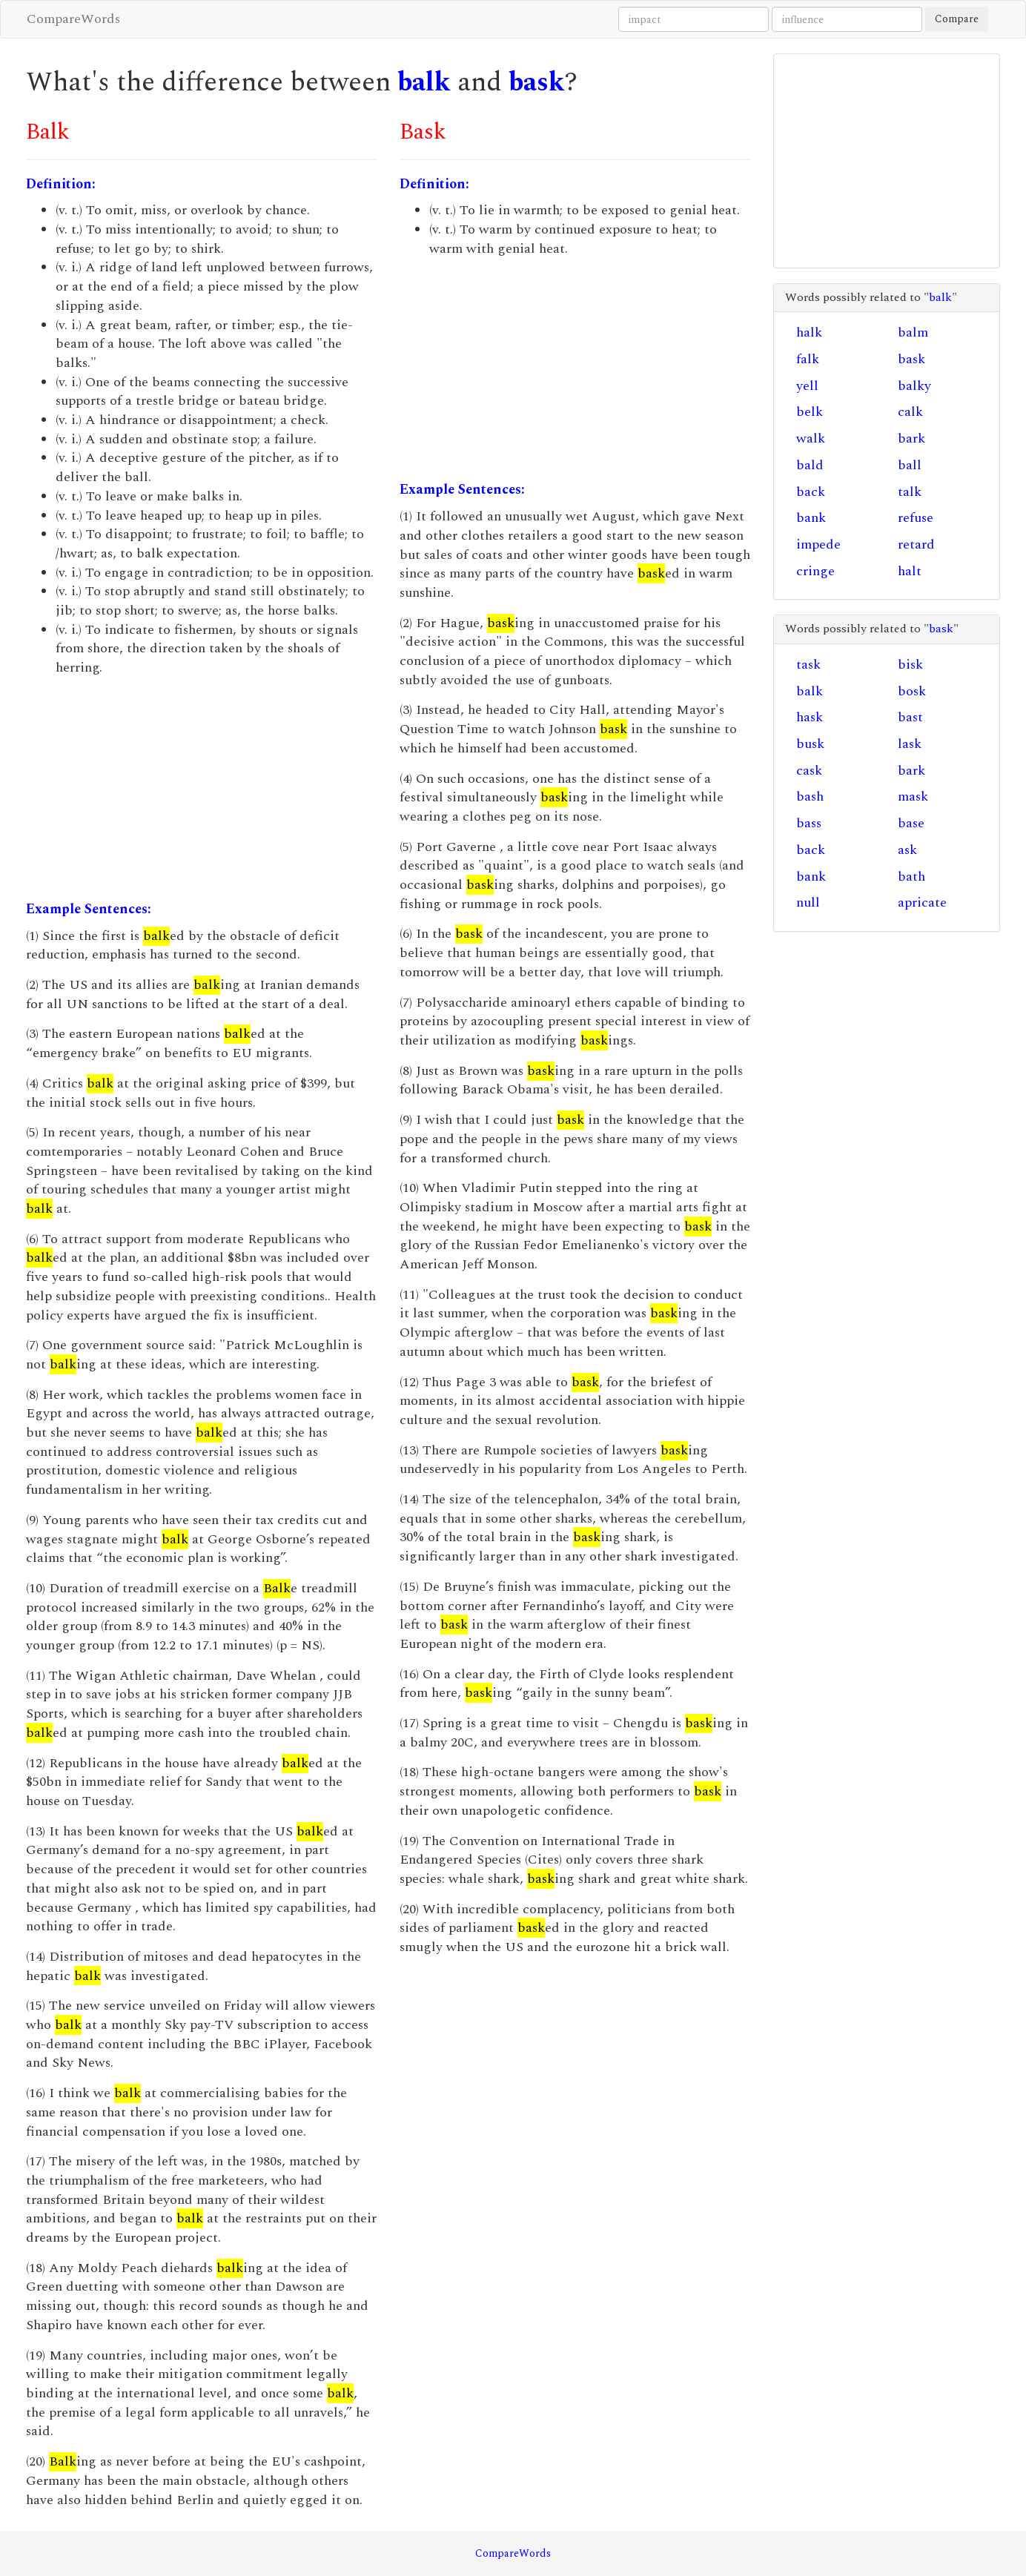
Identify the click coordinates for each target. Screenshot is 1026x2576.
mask (913, 797)
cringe (815, 571)
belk (809, 412)
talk (909, 492)
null (808, 903)
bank (811, 518)
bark (911, 438)
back (810, 492)
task (808, 665)
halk (809, 332)
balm (913, 332)
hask (809, 717)
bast (910, 717)
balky (914, 386)
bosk (912, 691)
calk (910, 412)
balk (424, 82)
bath (911, 877)
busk (810, 744)
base (911, 823)
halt (909, 571)
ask (907, 850)
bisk (910, 665)
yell (807, 386)
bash (810, 797)
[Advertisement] (201, 789)
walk (810, 438)
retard (916, 544)
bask (537, 82)
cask (809, 771)
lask (909, 744)
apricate (922, 903)
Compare (957, 19)
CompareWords (73, 19)
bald (810, 465)
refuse (915, 518)
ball (909, 465)
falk (807, 359)
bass (808, 823)
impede (818, 544)
